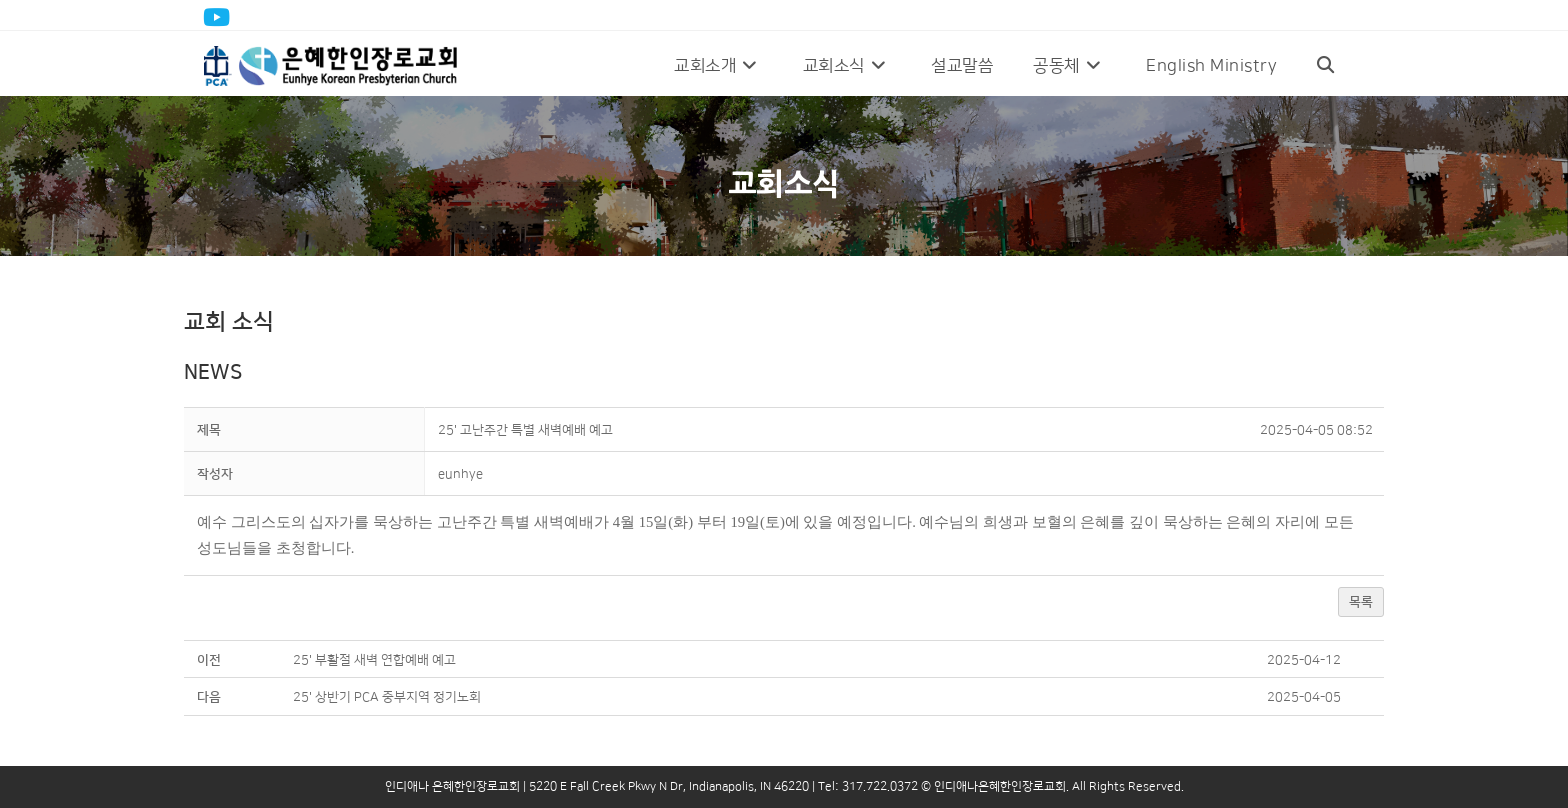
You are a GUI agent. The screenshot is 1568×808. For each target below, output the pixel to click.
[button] (460, 474)
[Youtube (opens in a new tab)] (219, 17)
